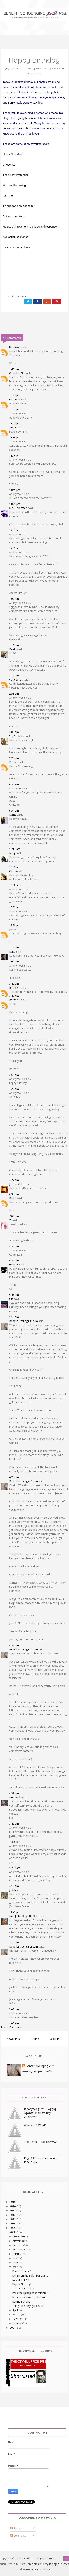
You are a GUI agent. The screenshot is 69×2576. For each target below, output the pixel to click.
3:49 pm (14, 996)
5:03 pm (14, 2009)
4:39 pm (14, 1793)
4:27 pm (14, 1180)
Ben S (12, 1198)
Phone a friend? (21, 2271)
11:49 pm (14, 490)
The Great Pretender (15, 174)
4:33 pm (14, 1645)
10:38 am (14, 885)
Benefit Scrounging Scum (37, 2558)
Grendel (13, 1264)
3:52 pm (14, 1075)
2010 (13, 2223)
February (18, 2319)
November (19, 2241)
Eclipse (13, 762)
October (18, 2245)
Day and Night (20, 2279)
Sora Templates (29, 2564)
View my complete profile (37, 2071)
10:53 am (14, 907)
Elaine (12, 814)
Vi (10, 1220)
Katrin (12, 649)
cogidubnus (16, 679)
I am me (8, 195)
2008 (13, 2232)
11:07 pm (14, 423)
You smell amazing (14, 185)
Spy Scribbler (16, 736)
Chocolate (9, 164)
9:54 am (14, 810)
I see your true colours (16, 247)
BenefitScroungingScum (23, 1321)
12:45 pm (14, 1912)
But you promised (13, 216)
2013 (13, 2210)
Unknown (14, 347)
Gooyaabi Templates (38, 2569)
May (16, 2267)
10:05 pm (14, 1841)
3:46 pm (14, 1823)
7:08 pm (14, 1216)
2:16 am (14, 675)
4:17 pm (14, 1942)
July (15, 2258)
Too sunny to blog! (23, 2288)
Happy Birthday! (21, 2284)
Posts (15, 2528)
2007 (13, 2327)
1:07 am (14, 598)
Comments (18, 2535)
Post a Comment (11, 2027)
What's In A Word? (35, 2125)
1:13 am (14, 645)
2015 (13, 2201)
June (16, 2262)
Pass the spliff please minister (29, 2293)
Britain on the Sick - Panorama (30, 2275)
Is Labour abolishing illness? (28, 2297)
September (19, 2249)
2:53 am (14, 693)
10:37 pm (14, 395)
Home (35, 2039)
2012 (13, 2215)
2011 (13, 2219)
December (19, 2236)
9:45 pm (14, 1294)
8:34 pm (14, 1246)
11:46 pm (14, 455)
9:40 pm (14, 369)
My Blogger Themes (57, 2564)
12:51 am (14, 530)
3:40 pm (14, 983)
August (17, 2253)
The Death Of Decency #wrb (41, 2141)
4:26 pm (14, 1477)
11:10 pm (14, 437)
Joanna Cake (16, 1184)
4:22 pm (14, 1089)
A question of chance (15, 236)
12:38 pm (14, 925)
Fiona (12, 427)
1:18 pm (14, 1317)
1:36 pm (14, 947)
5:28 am (14, 758)
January (17, 2323)
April (16, 2310)
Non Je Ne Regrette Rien (23, 1916)
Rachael (14, 987)
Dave (12, 951)
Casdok (13, 871)
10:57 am (14, 1868)
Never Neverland (13, 154)
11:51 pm (14, 504)
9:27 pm (14, 1260)
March (17, 2314)
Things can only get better (19, 205)
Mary (12, 853)
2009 (13, 2227)
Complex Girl (16, 373)
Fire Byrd (14, 1797)
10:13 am (14, 849)
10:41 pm (14, 409)
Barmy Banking (21, 2301)
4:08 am (14, 732)
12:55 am (14, 548)
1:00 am (14, 2023)
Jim (11, 929)
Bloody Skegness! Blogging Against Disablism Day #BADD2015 (40, 2113)
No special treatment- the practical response (30, 226)
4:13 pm (14, 1886)
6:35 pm (14, 1194)
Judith (12, 1890)
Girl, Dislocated (18, 508)
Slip (11, 1299)
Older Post (56, 2039)
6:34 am (14, 784)
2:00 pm (14, 961)
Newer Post (13, 2039)
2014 (13, 2206)
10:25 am (14, 867)
